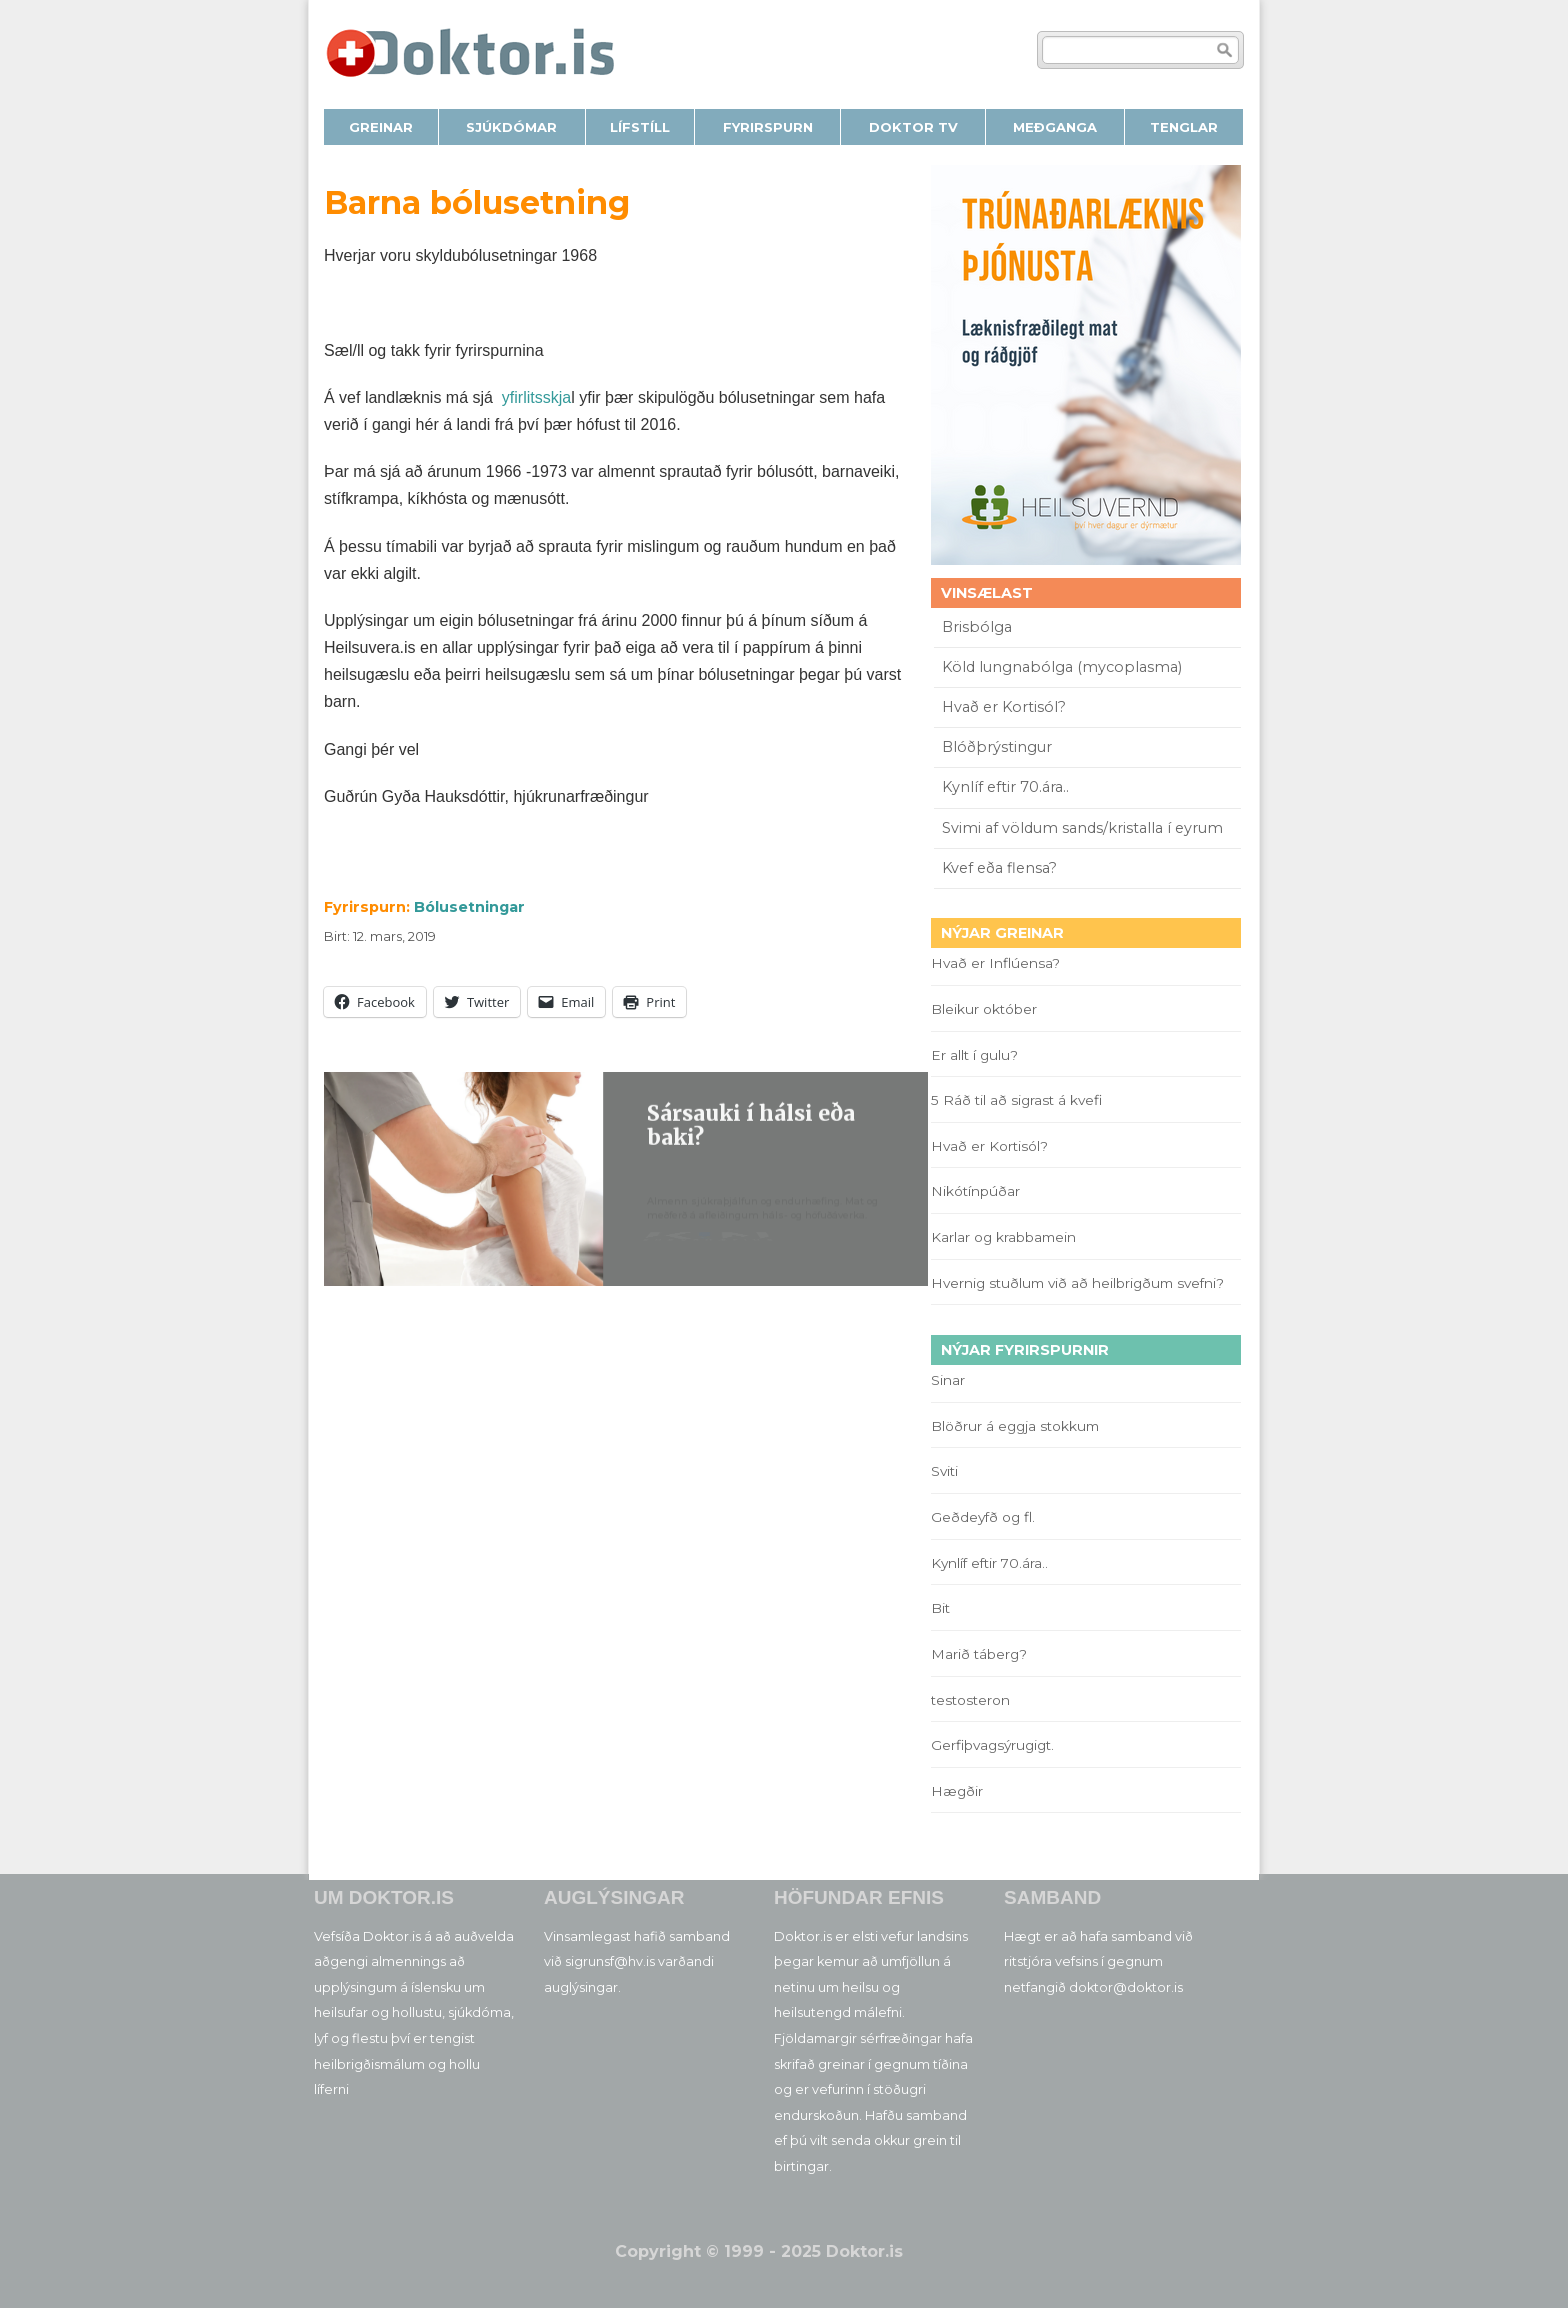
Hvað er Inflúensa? (995, 963)
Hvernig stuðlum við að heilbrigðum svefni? (1077, 1283)
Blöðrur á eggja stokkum (1015, 1426)
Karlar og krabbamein (1003, 1237)
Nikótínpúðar (975, 1191)
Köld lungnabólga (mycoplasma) (1062, 667)
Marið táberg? (979, 1654)
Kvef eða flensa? (999, 868)
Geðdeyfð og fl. (983, 1517)
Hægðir (957, 1791)
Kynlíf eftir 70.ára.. (1005, 787)
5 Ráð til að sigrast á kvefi (1018, 1100)
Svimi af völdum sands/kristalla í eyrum (1082, 828)
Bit (940, 1608)
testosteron (970, 1700)
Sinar (948, 1380)
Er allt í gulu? (977, 1055)
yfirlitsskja (536, 397)
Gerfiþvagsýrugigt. (992, 1745)
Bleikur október (984, 1009)
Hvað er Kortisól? (1006, 707)
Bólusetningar (469, 907)
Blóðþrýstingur (997, 747)
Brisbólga (977, 627)
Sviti (944, 1471)
